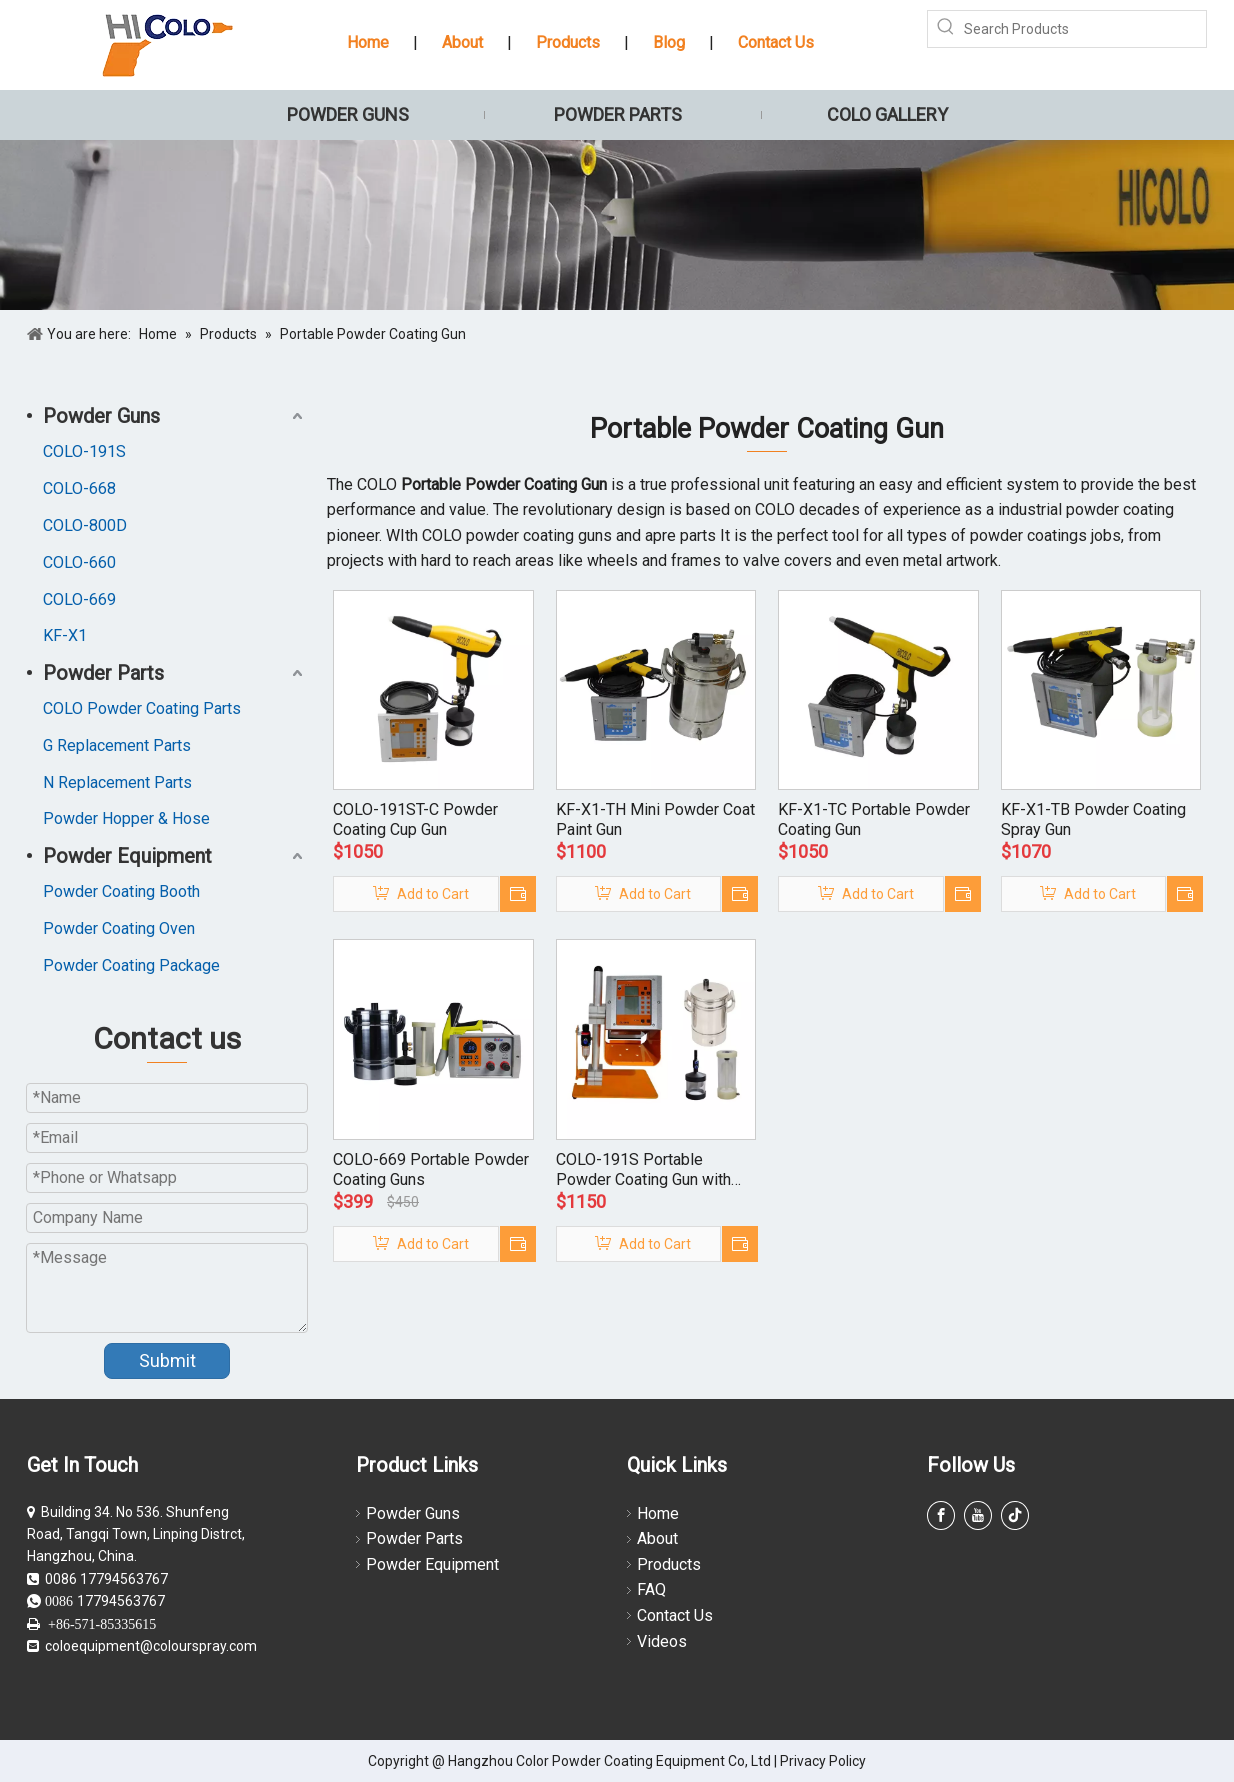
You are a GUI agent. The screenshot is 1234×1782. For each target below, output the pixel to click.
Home (368, 42)
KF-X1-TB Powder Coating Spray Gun (1093, 819)
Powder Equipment (127, 856)
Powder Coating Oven (119, 928)
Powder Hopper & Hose (126, 818)
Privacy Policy (823, 1761)
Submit (167, 1360)
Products (568, 42)
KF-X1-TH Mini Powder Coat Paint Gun (655, 819)
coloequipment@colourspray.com (151, 1646)
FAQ (651, 1589)
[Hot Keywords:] (946, 29)
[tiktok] (1015, 1515)
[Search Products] (1085, 29)
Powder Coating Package (131, 965)
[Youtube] (978, 1515)
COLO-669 (79, 599)
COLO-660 (79, 562)
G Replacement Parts (117, 745)
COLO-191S (84, 451)
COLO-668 (79, 488)
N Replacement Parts (117, 782)
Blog (669, 42)
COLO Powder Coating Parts (142, 708)
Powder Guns (101, 416)
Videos (662, 1641)
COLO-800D (85, 525)
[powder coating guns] (617, 225)
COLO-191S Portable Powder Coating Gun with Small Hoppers (643, 1170)
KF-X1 (65, 635)
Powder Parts (103, 673)
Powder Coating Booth (121, 891)
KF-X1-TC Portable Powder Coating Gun (874, 819)
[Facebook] (941, 1515)
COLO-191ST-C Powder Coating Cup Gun (415, 819)
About (462, 42)
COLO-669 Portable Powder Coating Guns (431, 1169)
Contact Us (776, 42)
